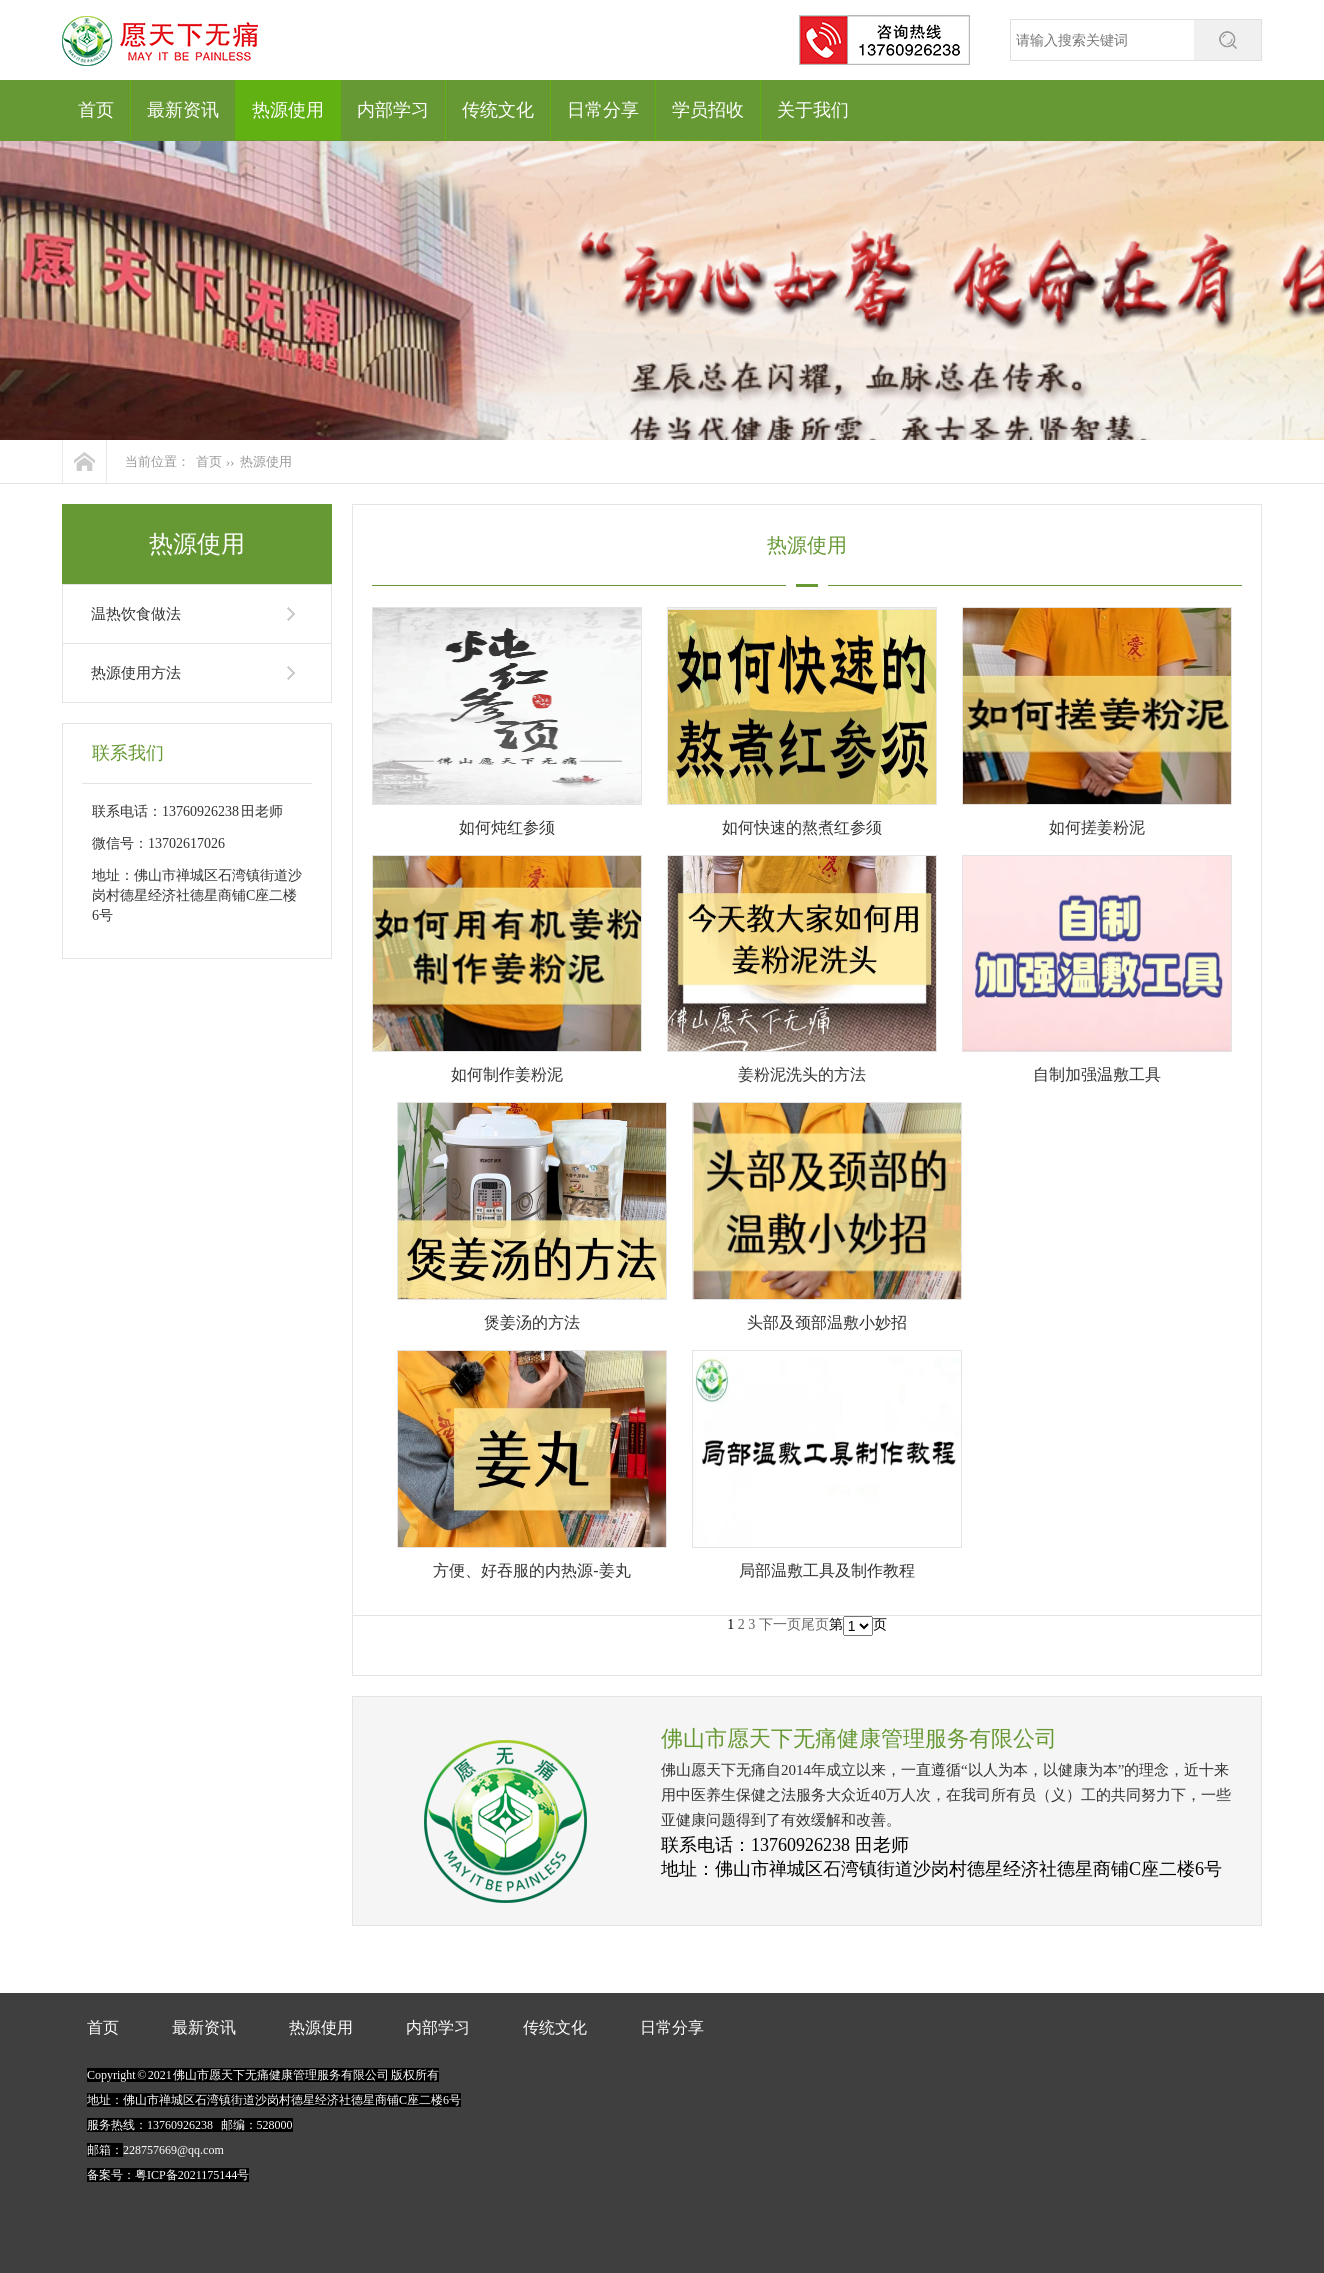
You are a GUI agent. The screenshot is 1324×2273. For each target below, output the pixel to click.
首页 (96, 110)
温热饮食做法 (136, 614)
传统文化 (498, 110)
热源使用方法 (136, 673)
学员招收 (708, 110)
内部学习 (393, 110)
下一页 (780, 1624)
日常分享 (603, 110)
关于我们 (813, 110)
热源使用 (288, 110)
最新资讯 (183, 110)
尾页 (815, 1624)
